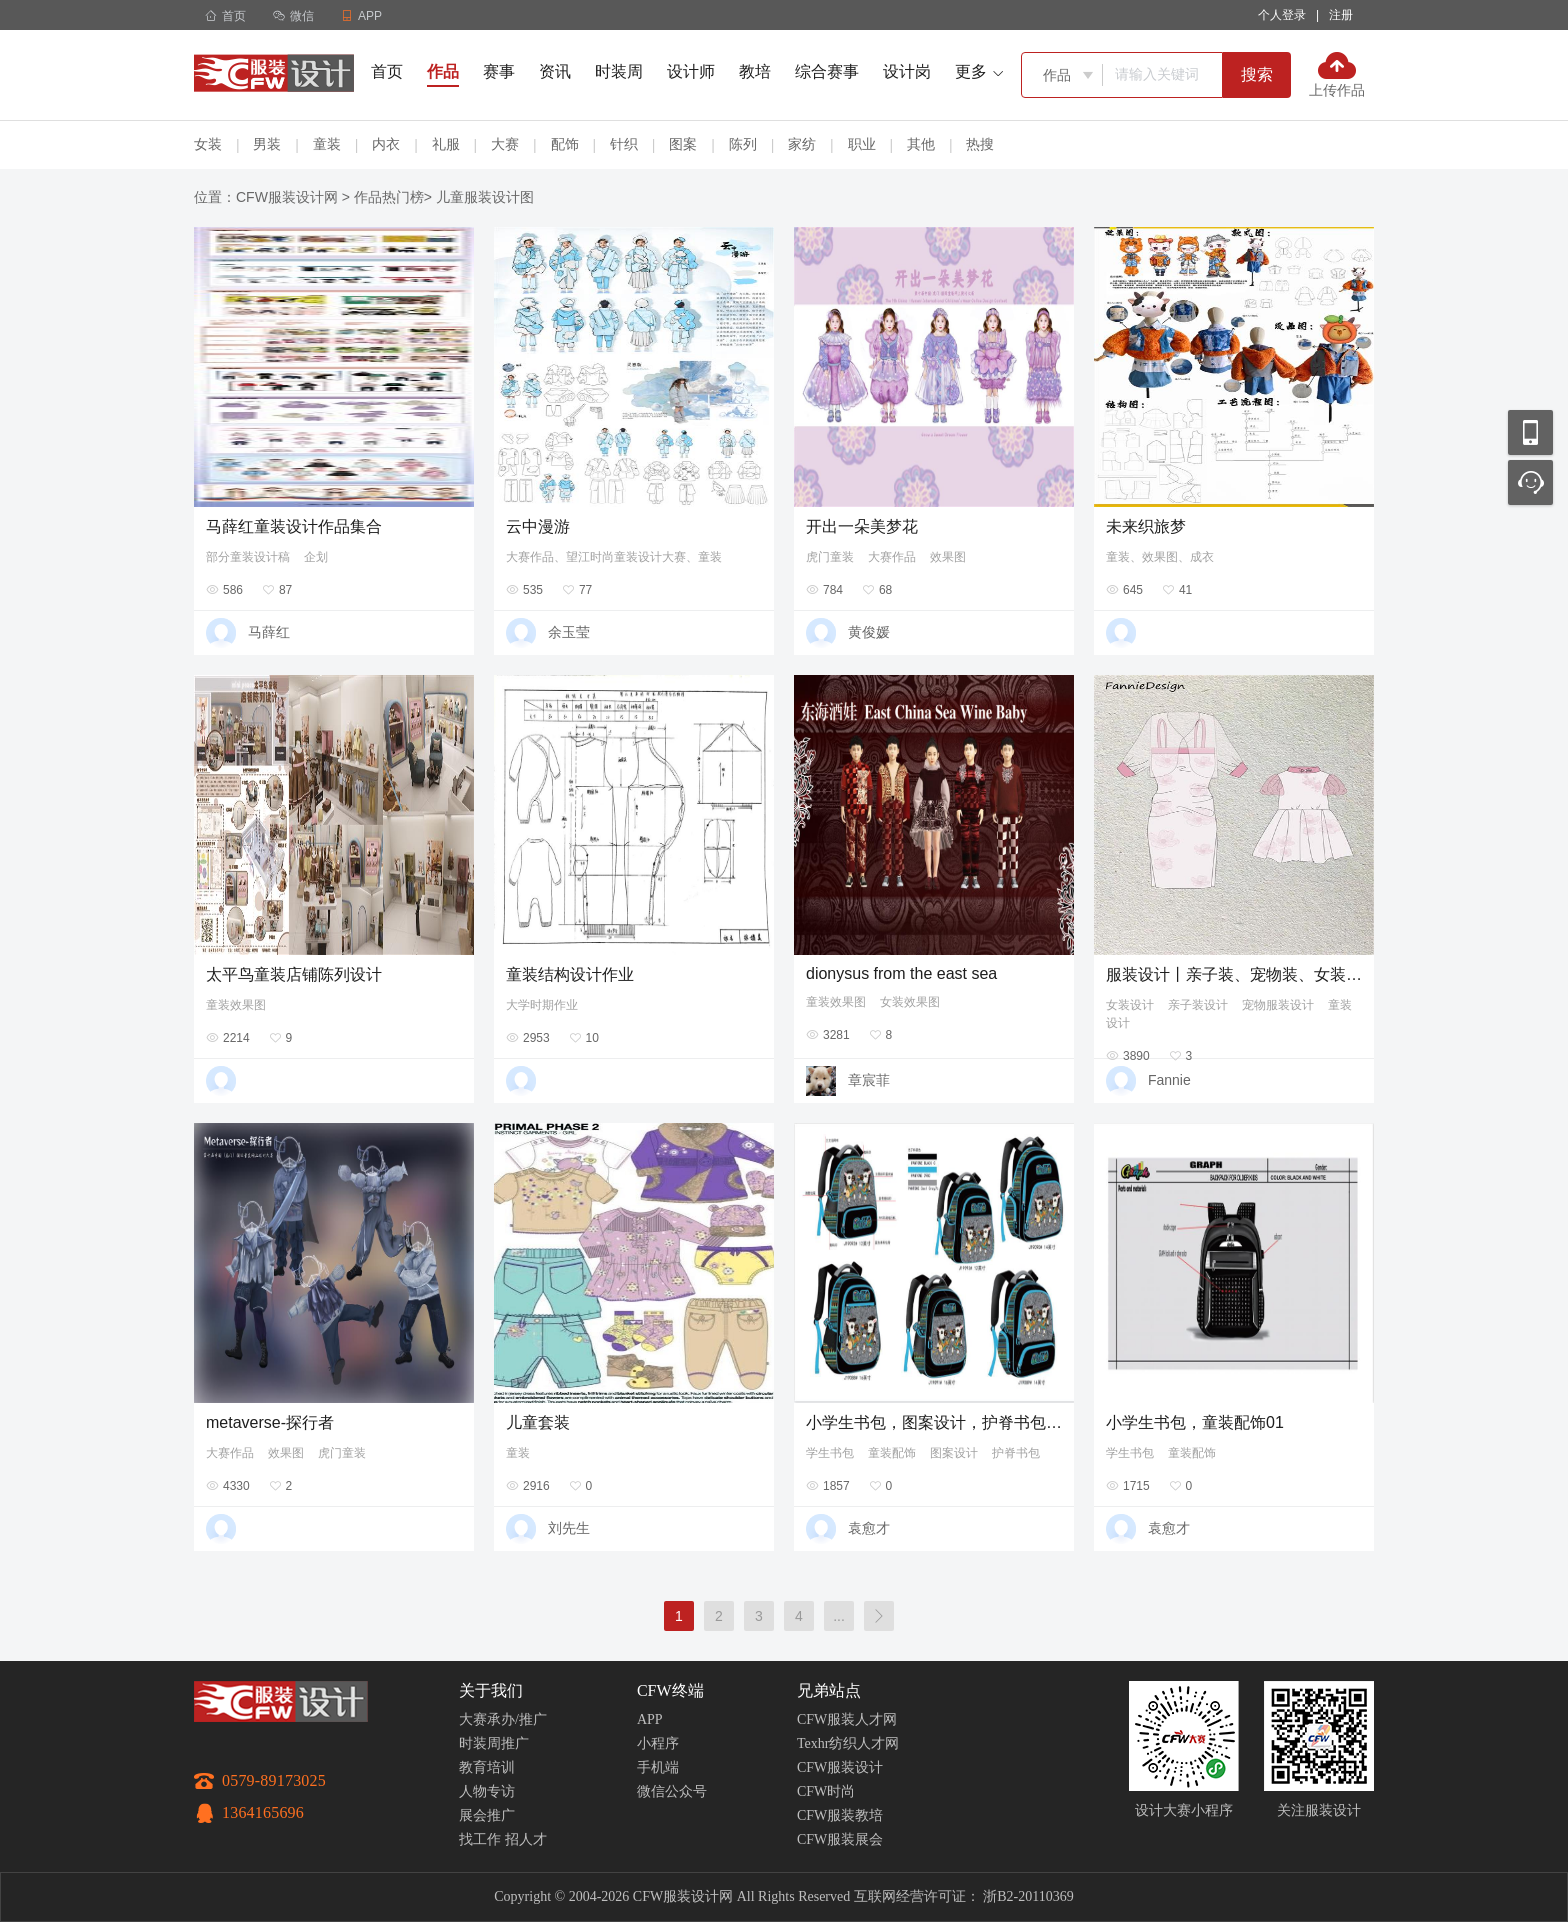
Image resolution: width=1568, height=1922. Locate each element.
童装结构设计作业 (570, 974)
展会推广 (487, 1815)
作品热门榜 (389, 197)
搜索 (1257, 74)
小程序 (658, 1743)
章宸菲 (869, 1080)
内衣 (386, 144)
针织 (624, 144)
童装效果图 (236, 1005)
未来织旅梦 (1146, 526)
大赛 (505, 144)
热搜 (980, 144)
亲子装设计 (1198, 1005)
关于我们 (491, 1690)
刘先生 (569, 1528)
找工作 (480, 1839)
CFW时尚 (826, 1791)
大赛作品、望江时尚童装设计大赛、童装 (614, 557)
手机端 (658, 1767)
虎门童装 (830, 557)
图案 (683, 144)
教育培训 (487, 1767)
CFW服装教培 (840, 1815)
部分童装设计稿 (248, 557)
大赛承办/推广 (503, 1719)
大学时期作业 (542, 1005)
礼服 (446, 144)
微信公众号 (672, 1791)
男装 (267, 144)
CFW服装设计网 (287, 197)
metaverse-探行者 (270, 1422)
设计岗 (907, 71)
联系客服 (1530, 482)
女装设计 (1130, 1005)
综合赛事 (827, 71)
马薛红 (269, 632)
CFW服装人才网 (847, 1719)
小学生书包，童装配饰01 (1195, 1422)
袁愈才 (869, 1528)
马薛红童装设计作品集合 (294, 526)
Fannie (1169, 1080)
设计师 (691, 71)
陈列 (743, 144)
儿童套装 (538, 1422)
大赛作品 (892, 557)
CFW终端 (670, 1690)
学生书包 (830, 1453)
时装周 (619, 71)
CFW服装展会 (840, 1839)
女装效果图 (910, 1002)
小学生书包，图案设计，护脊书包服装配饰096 (934, 1422)
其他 (921, 144)
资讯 (555, 71)
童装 (327, 144)
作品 (443, 71)
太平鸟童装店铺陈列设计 (294, 974)
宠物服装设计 (1278, 1005)
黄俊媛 (869, 632)
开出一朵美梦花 (862, 526)
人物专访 (487, 1791)
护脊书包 (1016, 1453)
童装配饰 (892, 1453)
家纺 (802, 144)
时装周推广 (494, 1743)
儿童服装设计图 (485, 197)
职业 (862, 144)
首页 (225, 16)
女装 (208, 144)
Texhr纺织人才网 (848, 1743)
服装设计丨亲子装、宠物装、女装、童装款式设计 (1234, 974)
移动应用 (1530, 432)
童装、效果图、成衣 (1160, 557)
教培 (755, 71)
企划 (316, 557)
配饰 (565, 144)
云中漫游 (538, 526)
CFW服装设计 (840, 1767)
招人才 (526, 1839)
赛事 (499, 71)
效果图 (948, 557)
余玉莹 (569, 632)
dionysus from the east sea (901, 973)
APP (650, 1719)
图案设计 (954, 1453)
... (839, 1616)
